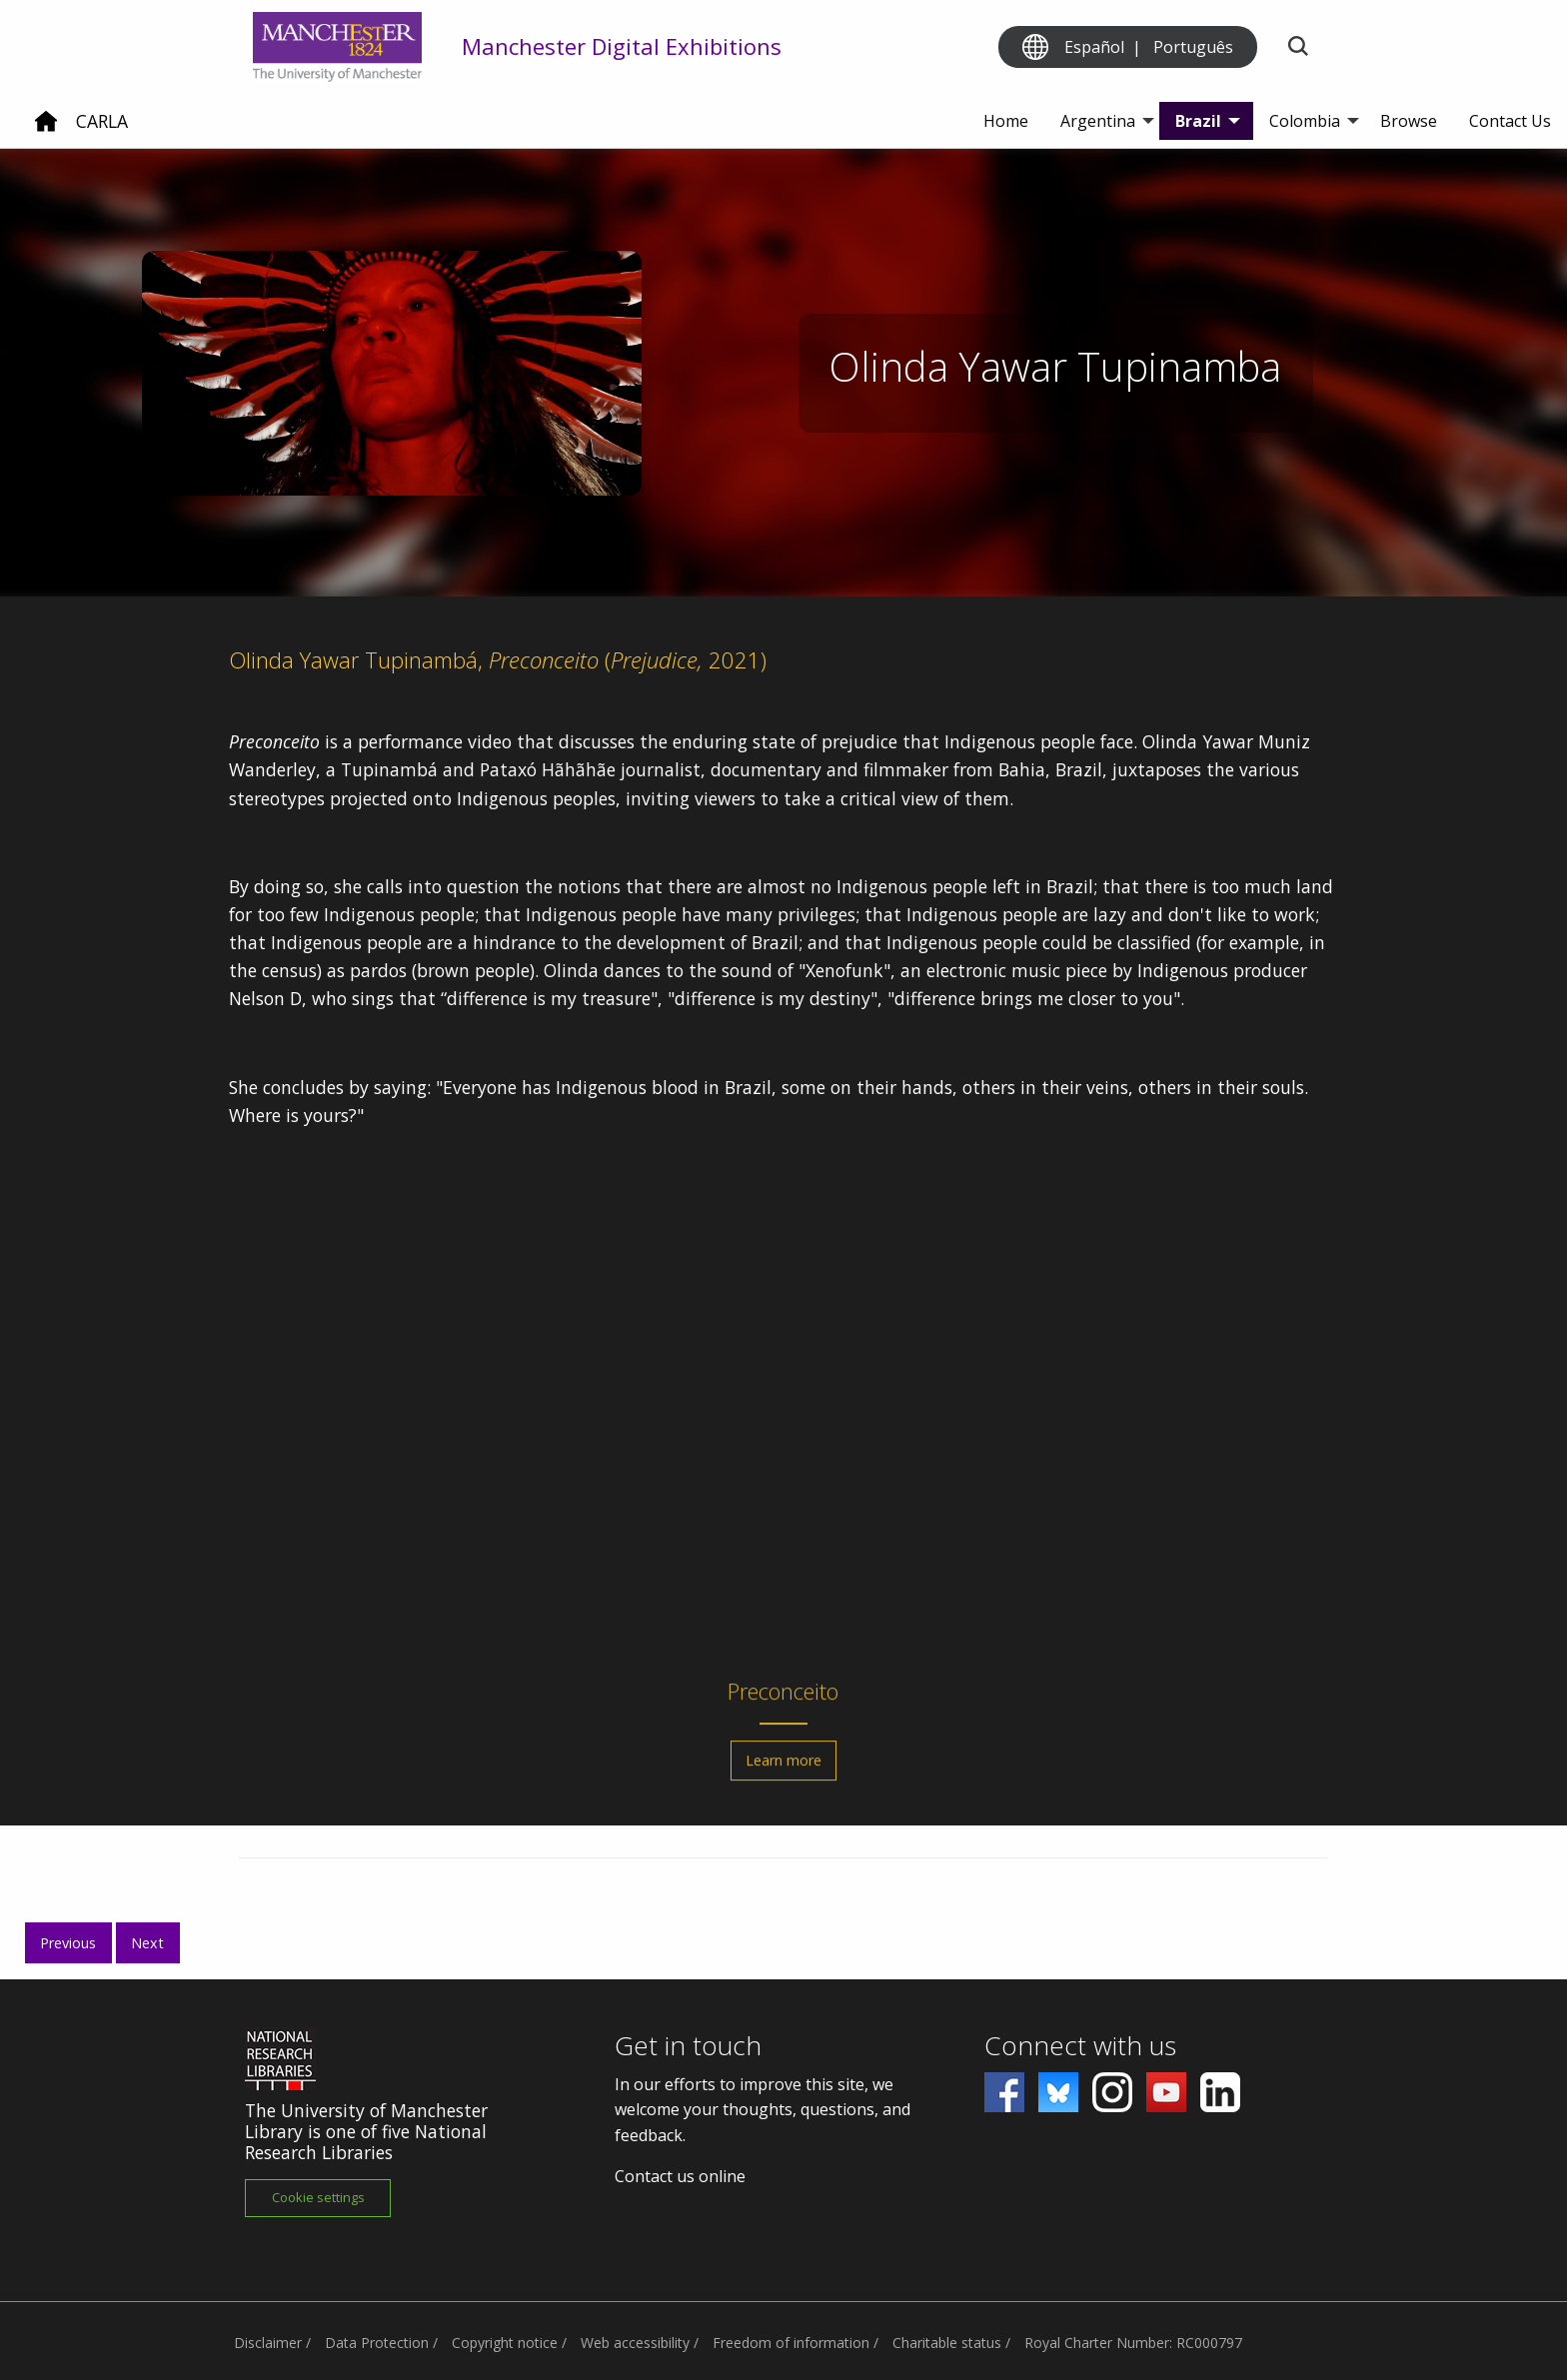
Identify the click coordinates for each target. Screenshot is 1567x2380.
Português (1193, 47)
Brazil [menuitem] (1198, 121)
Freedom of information (791, 2342)
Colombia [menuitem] (1304, 121)
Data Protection (377, 2342)
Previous (68, 1942)
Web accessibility (635, 2342)
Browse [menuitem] (1408, 121)
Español (1094, 47)
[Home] (46, 129)
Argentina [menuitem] (1097, 121)
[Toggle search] (1297, 47)
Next (147, 1942)
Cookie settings (318, 2197)
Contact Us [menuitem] (1510, 121)
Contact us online (680, 2176)
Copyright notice (505, 2342)
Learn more (783, 1769)
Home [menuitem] (1005, 121)
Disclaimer (268, 2342)
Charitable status (946, 2342)
